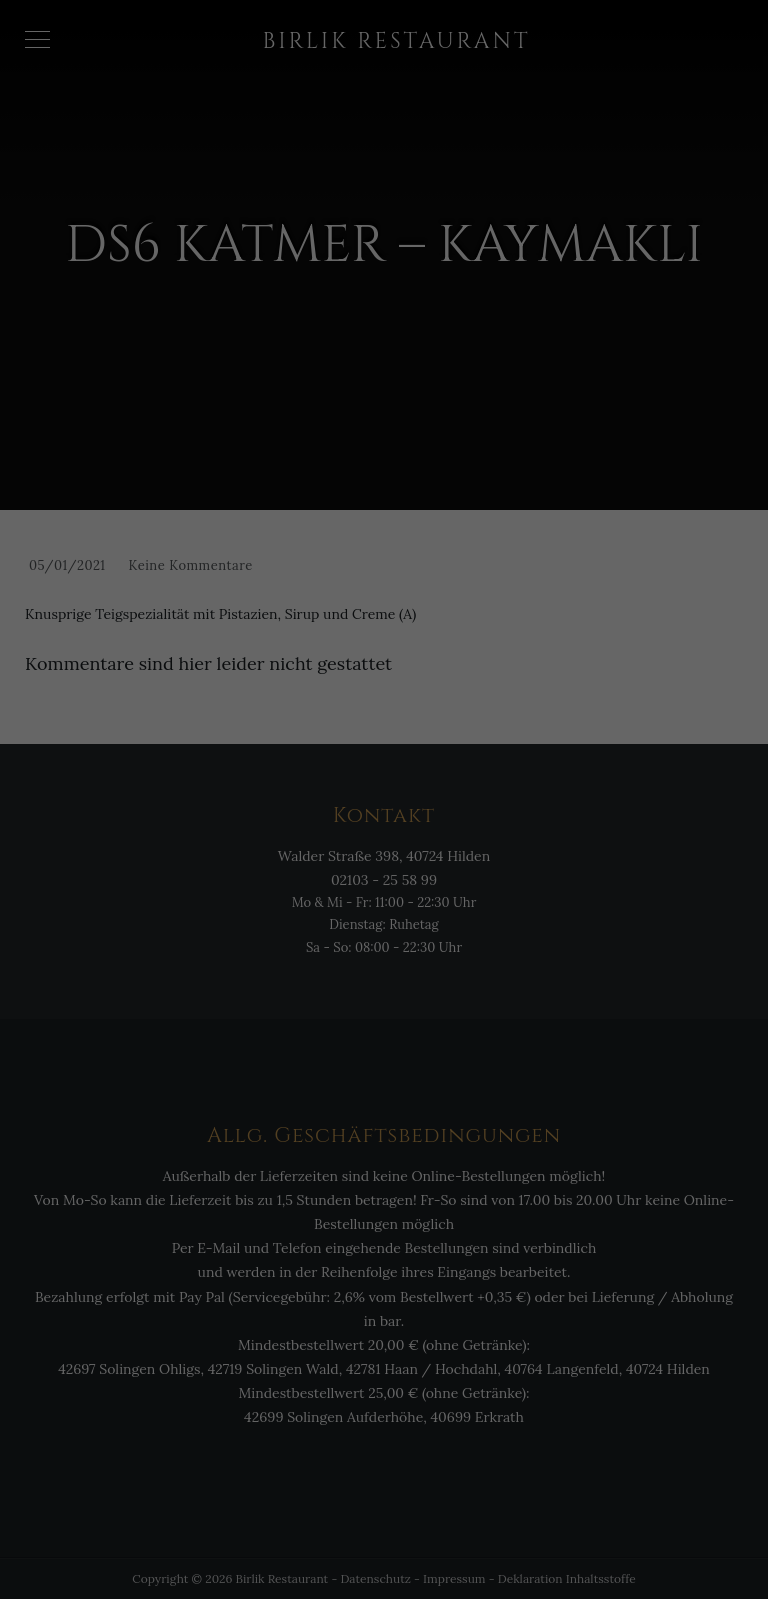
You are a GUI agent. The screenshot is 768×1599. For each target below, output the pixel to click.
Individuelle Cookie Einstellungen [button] (384, 1517)
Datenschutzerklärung (414, 1264)
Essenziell (238, 1329)
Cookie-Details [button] (291, 1560)
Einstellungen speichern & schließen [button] (384, 1458)
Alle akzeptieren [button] (384, 1399)
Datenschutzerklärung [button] (394, 1560)
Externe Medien (498, 1329)
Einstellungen (326, 1283)
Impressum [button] (486, 1560)
